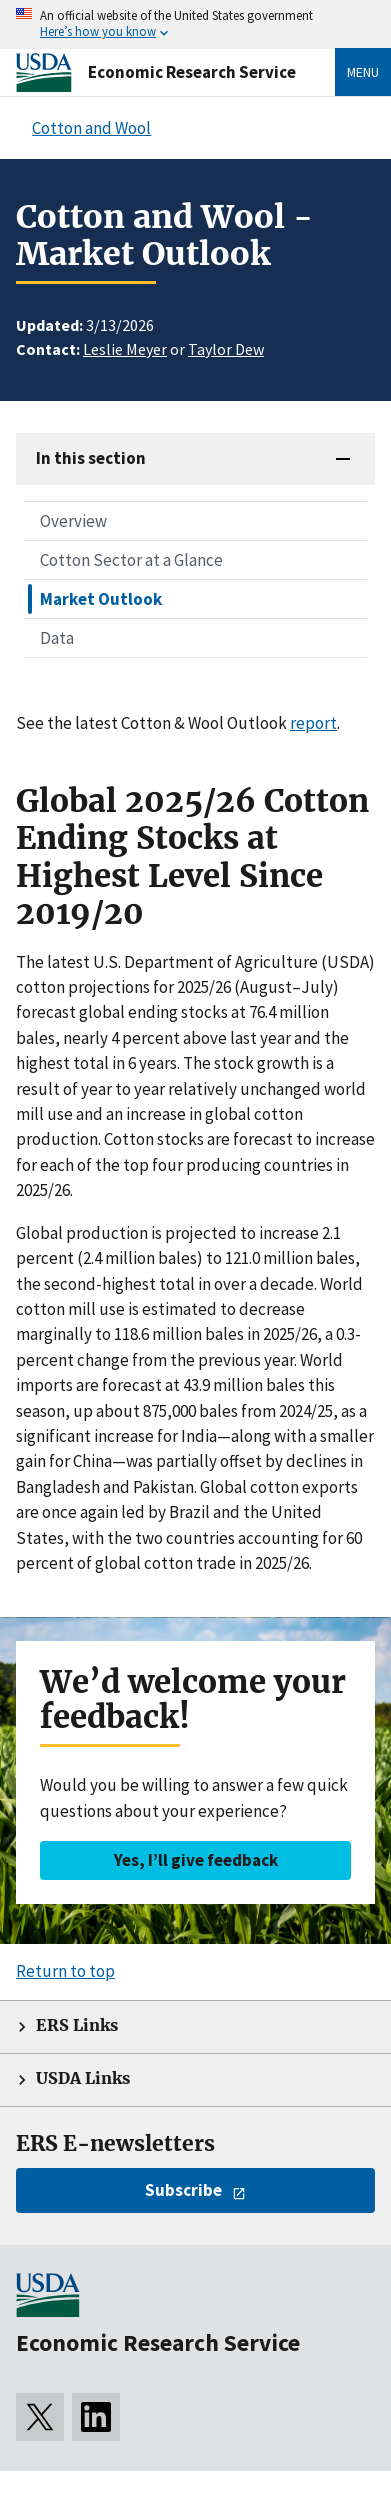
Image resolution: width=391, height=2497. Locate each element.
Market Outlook (101, 599)
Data (57, 638)
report (313, 723)
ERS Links (77, 2025)
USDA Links (83, 2078)
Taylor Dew (226, 349)
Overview (73, 521)
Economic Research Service (192, 72)
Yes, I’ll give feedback (196, 1860)
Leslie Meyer (125, 349)
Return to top (65, 1971)
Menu (363, 72)
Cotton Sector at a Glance (131, 560)
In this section (91, 458)
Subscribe (183, 2190)
